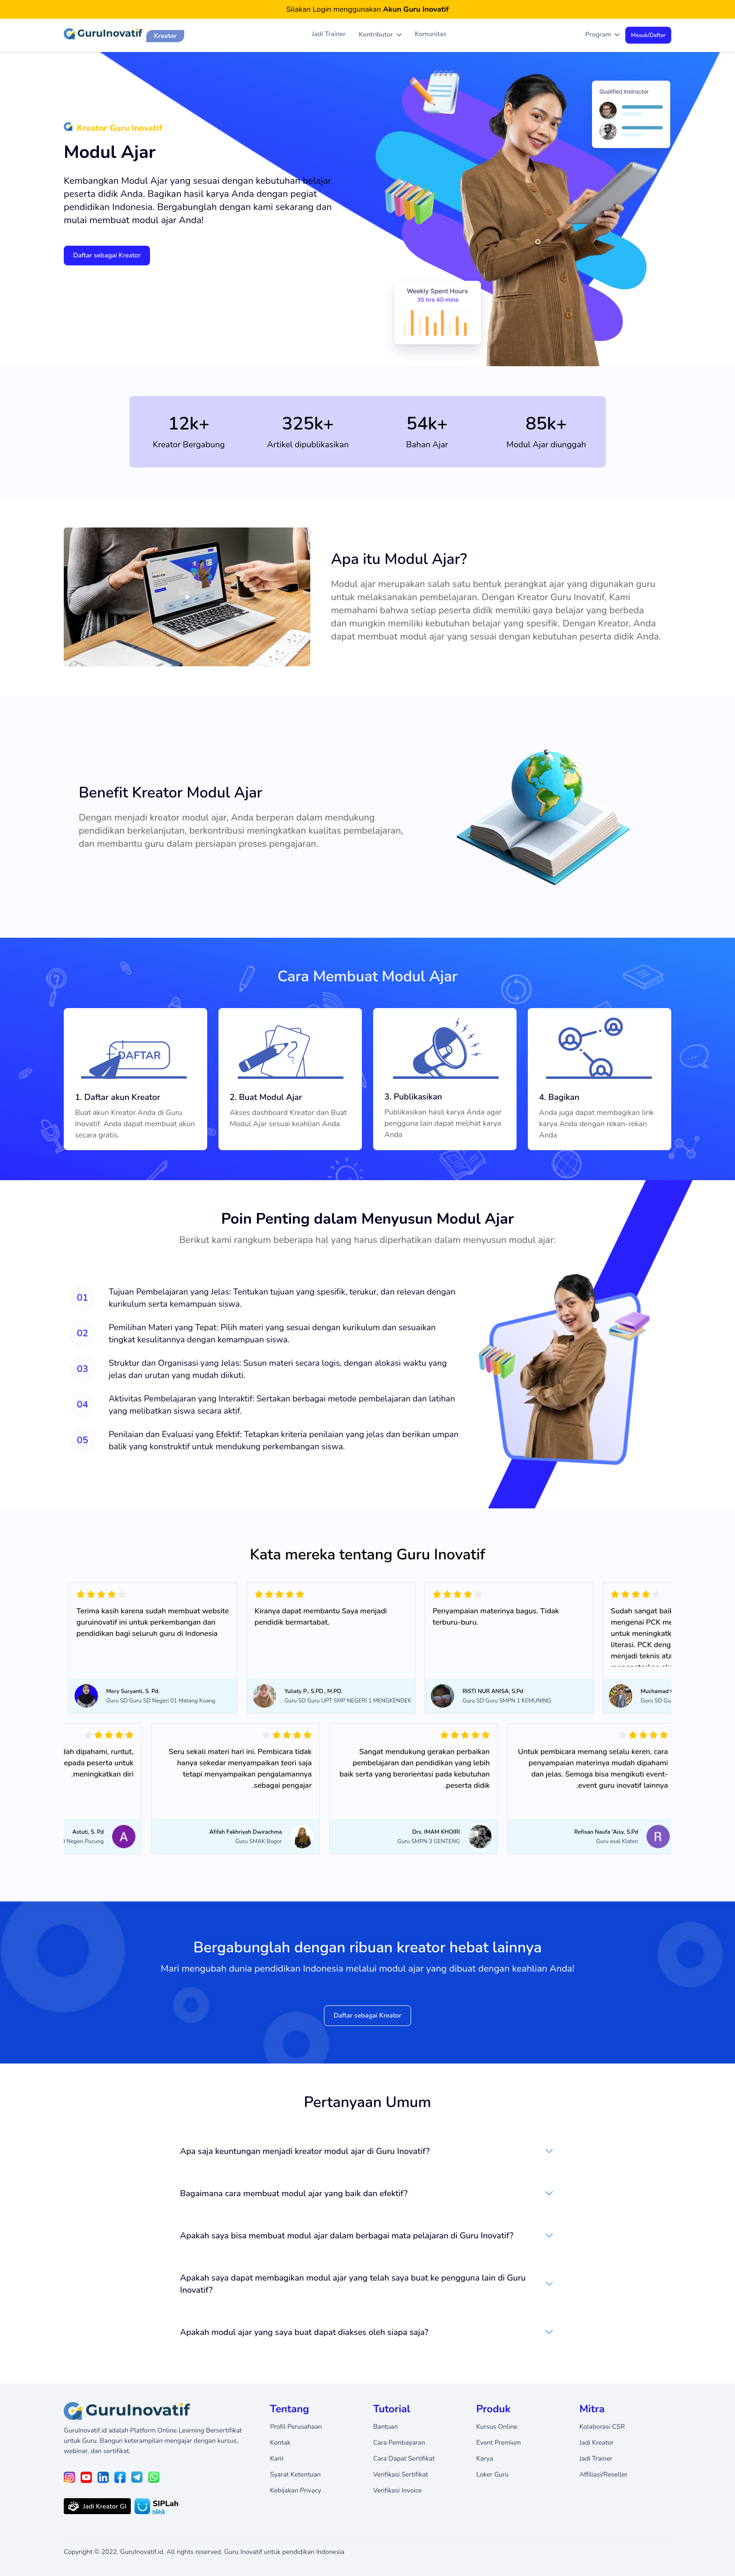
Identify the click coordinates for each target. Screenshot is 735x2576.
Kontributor (380, 35)
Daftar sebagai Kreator (107, 255)
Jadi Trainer (328, 34)
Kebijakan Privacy (295, 2490)
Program (602, 35)
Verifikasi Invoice (397, 2490)
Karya (484, 2458)
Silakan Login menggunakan (367, 9)
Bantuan (385, 2426)
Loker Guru (492, 2474)
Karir (277, 2458)
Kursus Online (497, 2426)
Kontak (280, 2442)
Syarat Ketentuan (295, 2474)
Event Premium (498, 2442)
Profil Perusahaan (296, 2426)
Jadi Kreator (596, 2442)
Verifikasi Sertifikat (400, 2474)
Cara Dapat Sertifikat (404, 2458)
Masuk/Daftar (648, 35)
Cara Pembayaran (399, 2442)
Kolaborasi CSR (602, 2426)
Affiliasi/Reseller (603, 2474)
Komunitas (431, 34)
